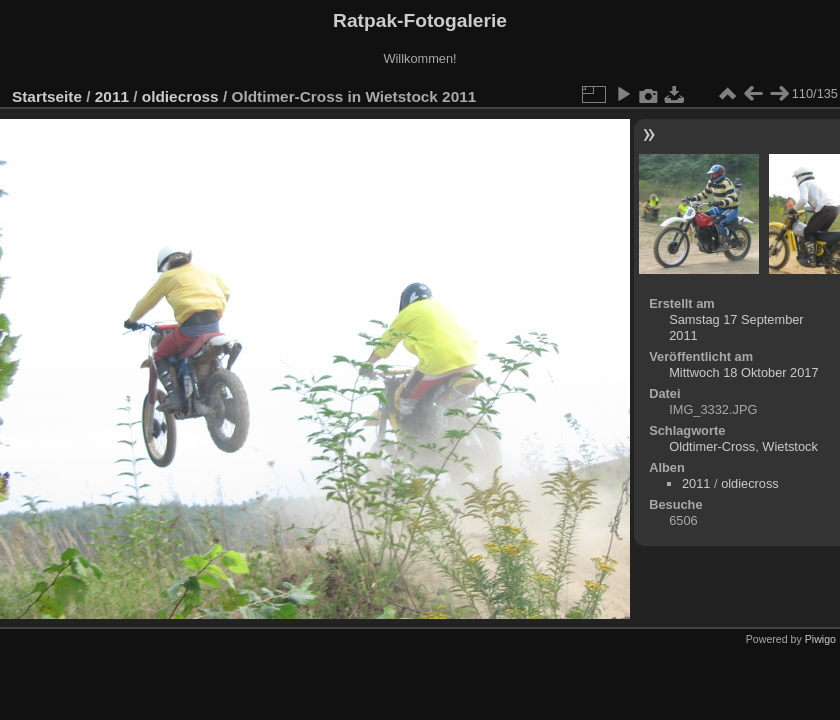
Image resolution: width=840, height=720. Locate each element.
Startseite (47, 96)
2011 (112, 96)
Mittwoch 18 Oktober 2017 (743, 372)
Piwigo (820, 639)
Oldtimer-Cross (712, 446)
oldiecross (180, 96)
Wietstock (789, 446)
